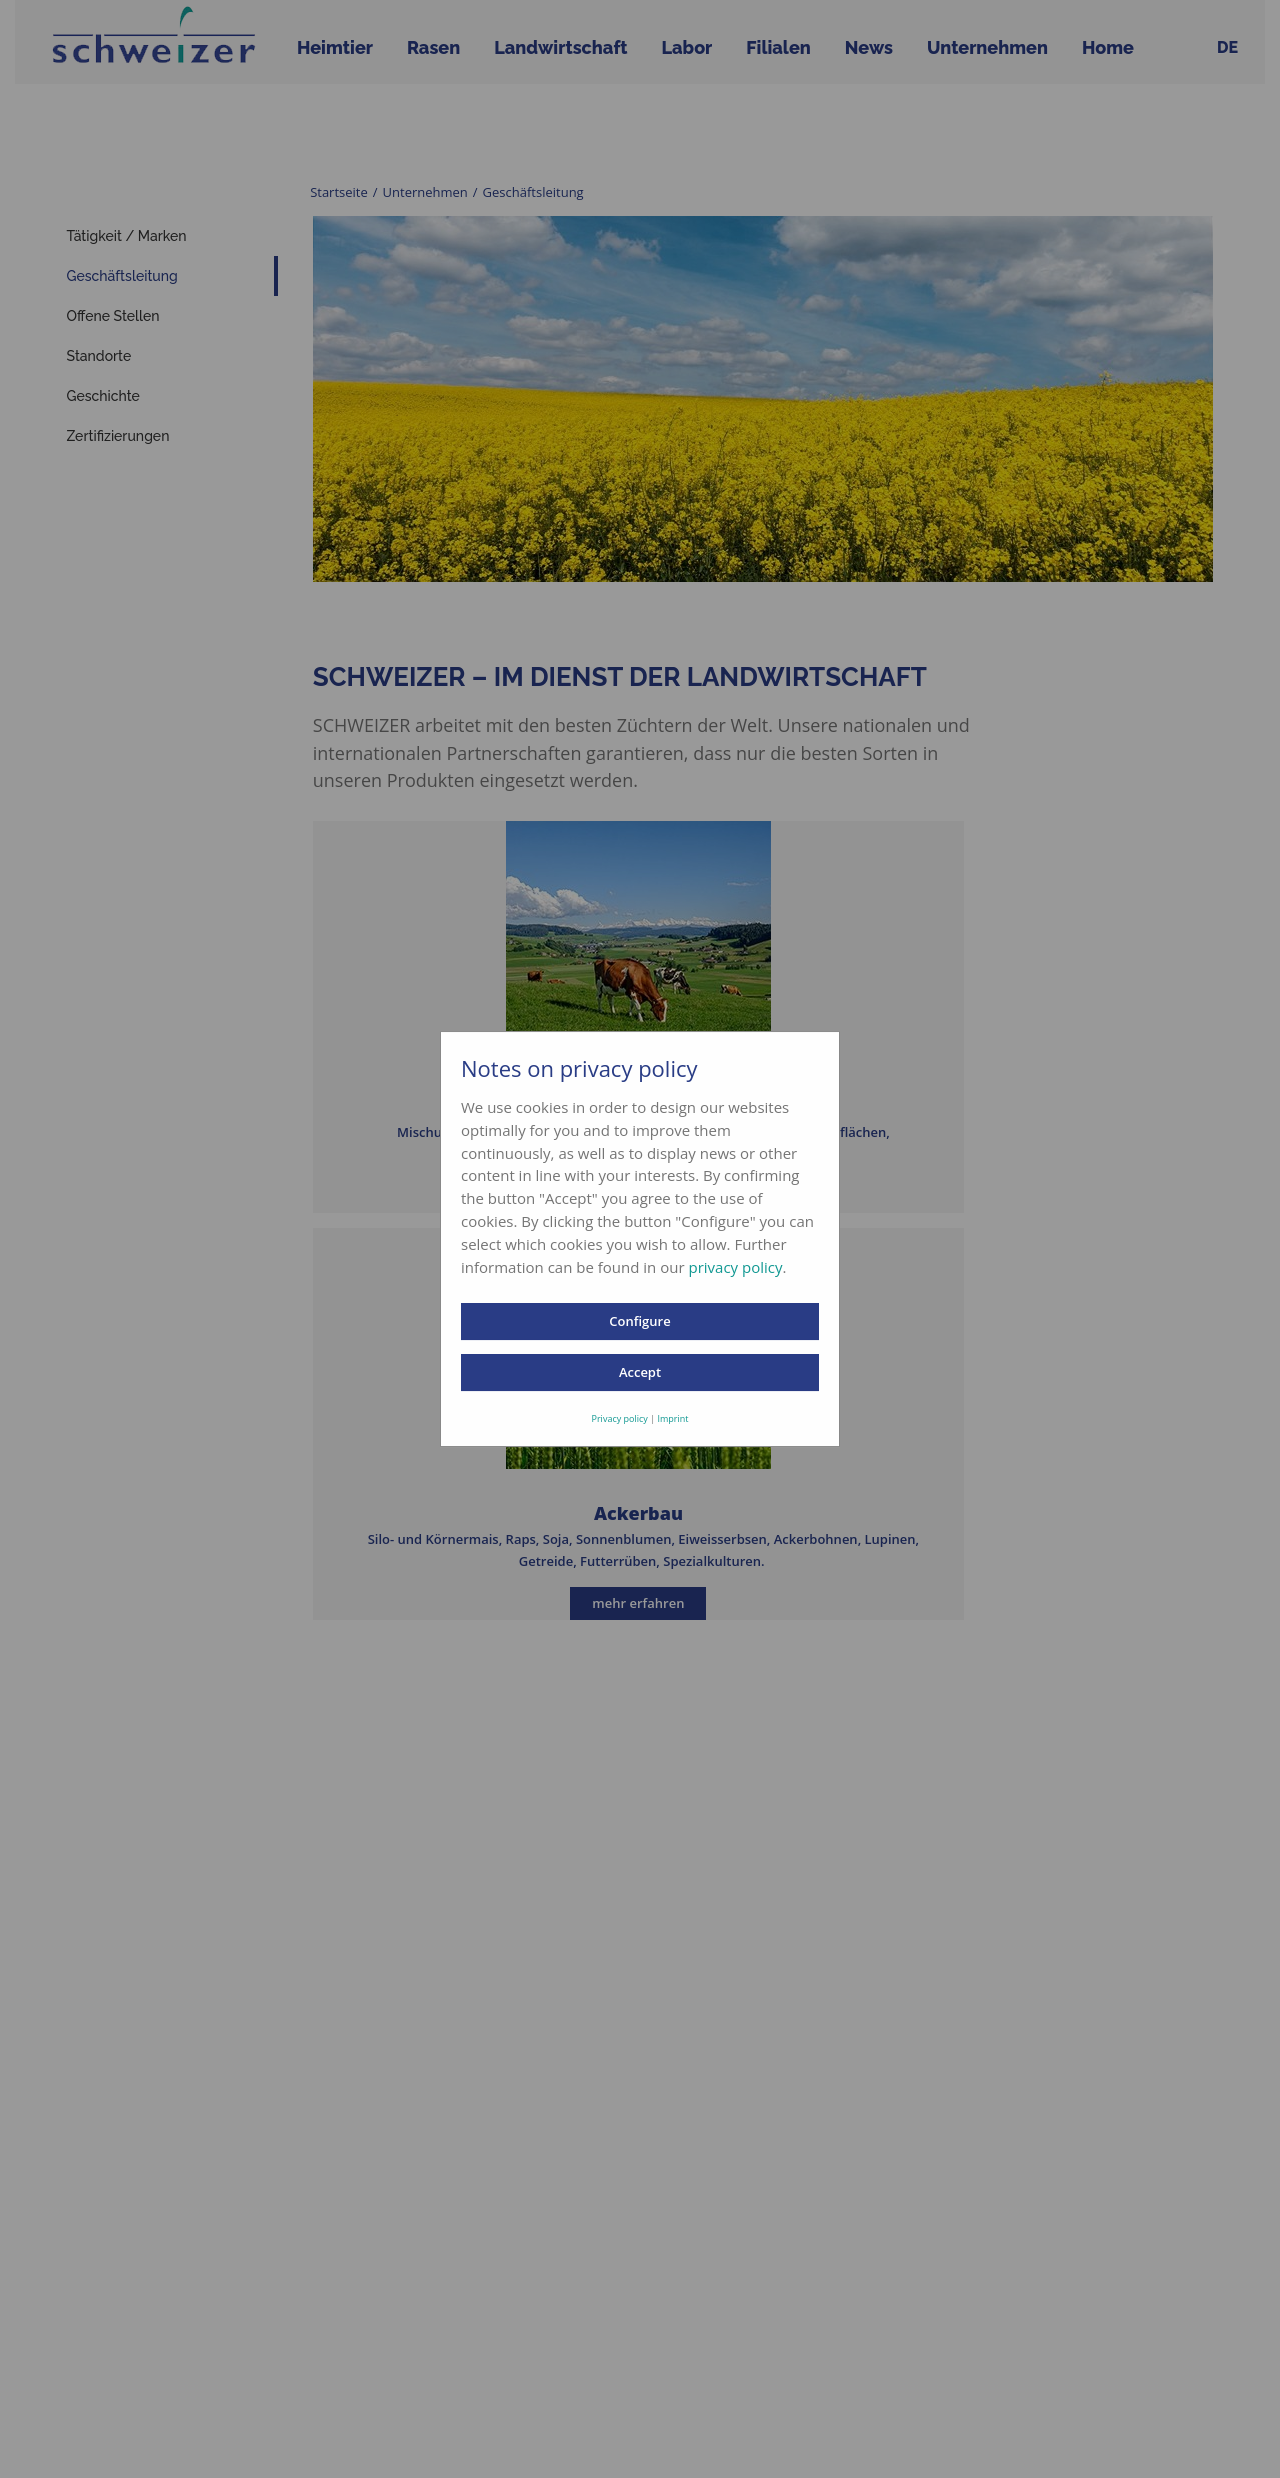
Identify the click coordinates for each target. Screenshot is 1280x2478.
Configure (639, 1321)
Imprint (672, 1418)
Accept (640, 1372)
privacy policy (735, 1267)
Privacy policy (620, 1418)
